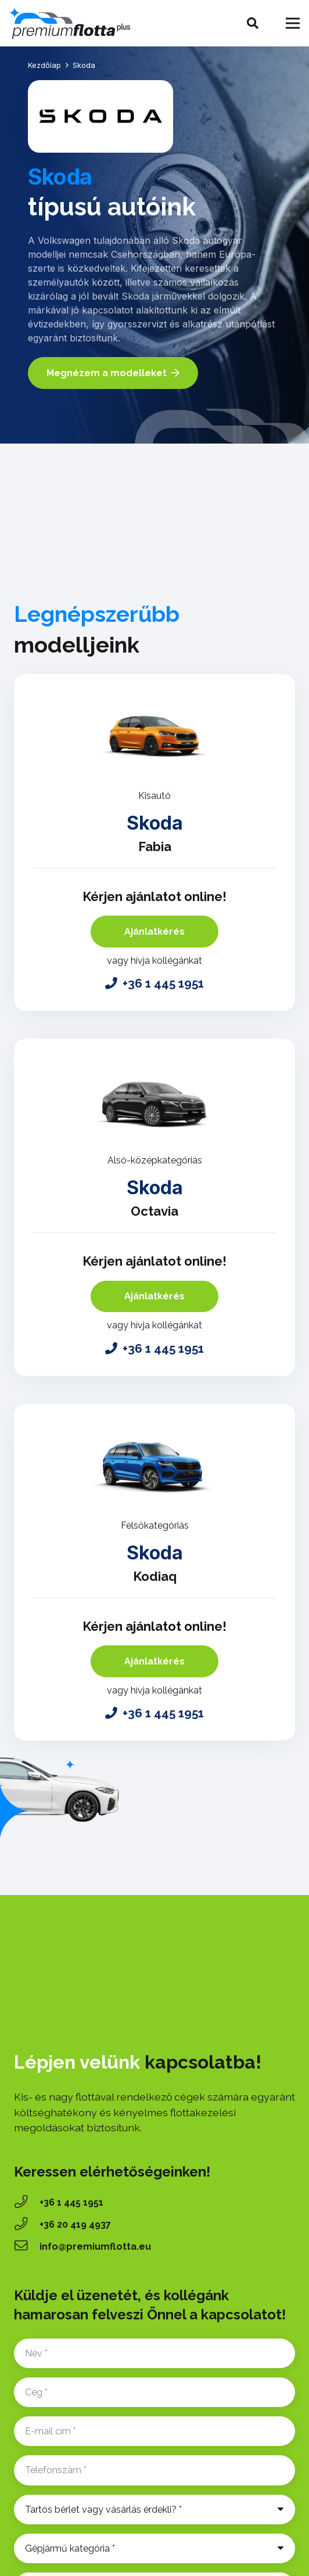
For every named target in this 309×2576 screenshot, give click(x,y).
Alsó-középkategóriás (154, 1160)
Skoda (155, 823)
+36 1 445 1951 (71, 2202)
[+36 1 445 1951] (26, 2202)
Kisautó (154, 795)
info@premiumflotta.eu (95, 2246)
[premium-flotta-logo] (69, 23)
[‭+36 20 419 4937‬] (26, 2224)
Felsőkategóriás (155, 1525)
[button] (252, 23)
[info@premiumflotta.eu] (26, 2246)
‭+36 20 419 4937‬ (75, 2224)
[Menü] (292, 23)
